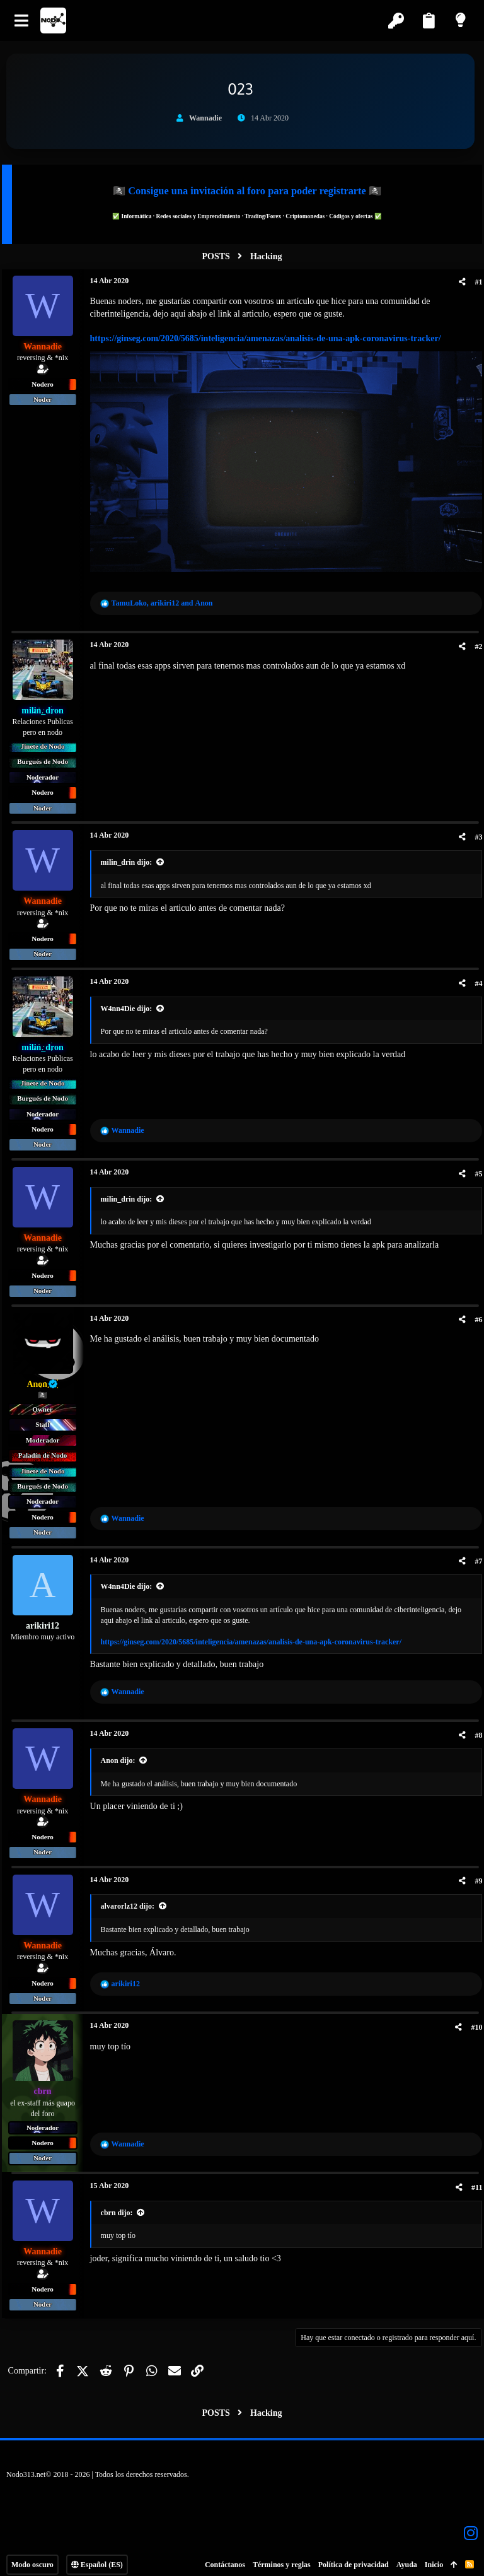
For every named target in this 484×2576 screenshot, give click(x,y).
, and (166, 597)
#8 (474, 1729)
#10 (472, 2022)
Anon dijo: (122, 1754)
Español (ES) (97, 2559)
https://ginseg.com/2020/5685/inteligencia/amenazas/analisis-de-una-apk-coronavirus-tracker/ (270, 338)
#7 (474, 1556)
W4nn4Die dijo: (131, 1002)
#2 (474, 640)
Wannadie (205, 118)
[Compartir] (458, 282)
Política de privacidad (353, 2559)
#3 (474, 831)
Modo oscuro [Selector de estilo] (32, 2559)
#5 (474, 1168)
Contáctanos (225, 2559)
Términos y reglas (282, 2559)
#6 (474, 1314)
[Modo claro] (462, 20)
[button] (21, 20)
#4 (474, 977)
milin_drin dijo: (131, 856)
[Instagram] (471, 2527)
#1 (474, 282)
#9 (474, 1875)
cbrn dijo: (121, 2207)
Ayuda (406, 2559)
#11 (472, 2181)
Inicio (434, 2559)
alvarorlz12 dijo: (132, 1901)
